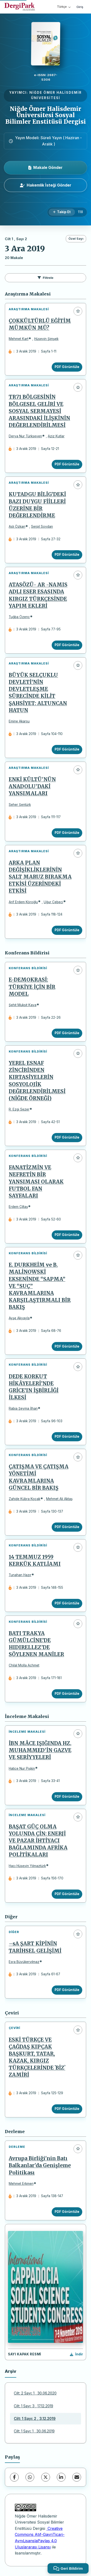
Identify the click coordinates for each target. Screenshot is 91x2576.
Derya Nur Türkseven (25, 436)
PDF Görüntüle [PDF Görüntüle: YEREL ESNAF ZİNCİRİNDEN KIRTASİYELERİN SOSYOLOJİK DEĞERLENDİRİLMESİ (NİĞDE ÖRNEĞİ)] (67, 1137)
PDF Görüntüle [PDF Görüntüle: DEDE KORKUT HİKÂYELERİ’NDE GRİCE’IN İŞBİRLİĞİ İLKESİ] (67, 1436)
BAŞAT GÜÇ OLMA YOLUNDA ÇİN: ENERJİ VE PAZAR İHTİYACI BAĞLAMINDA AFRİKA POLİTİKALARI (38, 1841)
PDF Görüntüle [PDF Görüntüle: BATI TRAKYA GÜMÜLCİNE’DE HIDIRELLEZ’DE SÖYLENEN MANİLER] (67, 1694)
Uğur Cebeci (53, 902)
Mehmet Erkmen (21, 2184)
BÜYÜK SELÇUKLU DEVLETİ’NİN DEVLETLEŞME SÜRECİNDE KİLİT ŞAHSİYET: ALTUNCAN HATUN (38, 693)
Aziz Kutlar (56, 436)
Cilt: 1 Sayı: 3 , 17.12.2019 (33, 2406)
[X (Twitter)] (45, 2477)
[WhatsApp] (29, 2477)
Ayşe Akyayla (19, 1318)
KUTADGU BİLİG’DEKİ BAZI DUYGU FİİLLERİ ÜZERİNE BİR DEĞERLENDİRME (37, 505)
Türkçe (64, 6)
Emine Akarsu (19, 721)
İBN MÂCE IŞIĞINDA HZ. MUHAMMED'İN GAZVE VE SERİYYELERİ (40, 1750)
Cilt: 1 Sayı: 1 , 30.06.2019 (34, 2431)
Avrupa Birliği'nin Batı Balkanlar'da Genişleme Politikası (40, 2165)
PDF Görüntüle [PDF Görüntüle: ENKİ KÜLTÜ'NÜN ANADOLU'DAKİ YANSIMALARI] (67, 833)
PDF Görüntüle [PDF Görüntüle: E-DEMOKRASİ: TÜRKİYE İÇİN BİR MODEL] (67, 1033)
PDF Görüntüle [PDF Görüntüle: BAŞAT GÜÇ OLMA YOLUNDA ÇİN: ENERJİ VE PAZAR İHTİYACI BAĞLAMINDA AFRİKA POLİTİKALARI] (67, 1894)
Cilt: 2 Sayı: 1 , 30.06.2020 (35, 2393)
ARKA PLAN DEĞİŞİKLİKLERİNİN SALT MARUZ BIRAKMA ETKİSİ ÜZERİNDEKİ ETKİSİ (40, 877)
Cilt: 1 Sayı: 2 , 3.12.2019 (35, 2418)
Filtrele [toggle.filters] (45, 278)
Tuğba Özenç (19, 617)
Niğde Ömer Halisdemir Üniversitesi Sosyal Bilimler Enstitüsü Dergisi (45, 115)
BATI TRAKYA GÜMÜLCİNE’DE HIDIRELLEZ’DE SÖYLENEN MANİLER (36, 1644)
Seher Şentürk (20, 805)
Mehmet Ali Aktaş (59, 1499)
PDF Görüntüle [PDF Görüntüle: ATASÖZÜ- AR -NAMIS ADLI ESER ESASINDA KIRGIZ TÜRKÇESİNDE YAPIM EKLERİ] (67, 645)
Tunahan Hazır (20, 1575)
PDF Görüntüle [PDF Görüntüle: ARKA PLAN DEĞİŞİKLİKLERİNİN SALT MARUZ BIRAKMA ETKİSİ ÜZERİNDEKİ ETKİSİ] (67, 930)
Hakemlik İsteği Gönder (45, 185)
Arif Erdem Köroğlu (23, 902)
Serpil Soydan (42, 526)
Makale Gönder (45, 167)
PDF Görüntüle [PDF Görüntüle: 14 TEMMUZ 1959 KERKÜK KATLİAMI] (67, 1603)
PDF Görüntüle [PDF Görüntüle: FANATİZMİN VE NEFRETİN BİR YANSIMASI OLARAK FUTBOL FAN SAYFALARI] (67, 1235)
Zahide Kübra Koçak (24, 1499)
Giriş (79, 7)
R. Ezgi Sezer (19, 1109)
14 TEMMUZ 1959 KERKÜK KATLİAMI (35, 1560)
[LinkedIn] (61, 2477)
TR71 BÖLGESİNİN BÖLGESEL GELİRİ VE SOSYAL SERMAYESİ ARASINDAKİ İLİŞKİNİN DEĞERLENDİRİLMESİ (39, 411)
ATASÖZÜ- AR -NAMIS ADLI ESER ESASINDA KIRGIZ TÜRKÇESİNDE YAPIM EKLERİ (38, 595)
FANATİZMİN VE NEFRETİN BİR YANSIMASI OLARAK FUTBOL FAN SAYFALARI (36, 1181)
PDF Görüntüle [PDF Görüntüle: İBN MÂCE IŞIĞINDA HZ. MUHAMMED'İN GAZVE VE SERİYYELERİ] (67, 1796)
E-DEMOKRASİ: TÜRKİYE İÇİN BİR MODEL (32, 987)
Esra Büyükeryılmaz (24, 1962)
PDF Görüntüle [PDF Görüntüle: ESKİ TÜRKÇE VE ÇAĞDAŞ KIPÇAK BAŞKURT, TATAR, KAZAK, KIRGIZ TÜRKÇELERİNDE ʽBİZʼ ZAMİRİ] (67, 2109)
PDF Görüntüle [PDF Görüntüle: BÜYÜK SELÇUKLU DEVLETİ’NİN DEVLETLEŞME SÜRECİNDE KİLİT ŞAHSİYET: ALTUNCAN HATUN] (67, 749)
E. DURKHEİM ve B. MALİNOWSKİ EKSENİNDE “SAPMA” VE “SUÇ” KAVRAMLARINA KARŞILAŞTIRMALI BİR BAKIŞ (40, 1286)
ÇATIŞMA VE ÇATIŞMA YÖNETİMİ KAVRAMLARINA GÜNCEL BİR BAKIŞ (38, 1477)
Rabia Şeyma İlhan (23, 1408)
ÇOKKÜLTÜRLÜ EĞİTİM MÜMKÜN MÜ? (40, 324)
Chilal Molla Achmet (24, 1665)
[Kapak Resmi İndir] (76, 2354)
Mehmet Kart (18, 339)
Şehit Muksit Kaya (22, 1005)
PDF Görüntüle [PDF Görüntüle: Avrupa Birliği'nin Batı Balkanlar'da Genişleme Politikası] (67, 2212)
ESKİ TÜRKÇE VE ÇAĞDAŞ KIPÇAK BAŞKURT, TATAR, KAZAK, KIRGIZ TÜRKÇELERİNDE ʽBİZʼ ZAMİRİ (37, 2057)
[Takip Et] (62, 212)
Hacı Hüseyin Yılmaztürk (27, 1866)
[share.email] (76, 2477)
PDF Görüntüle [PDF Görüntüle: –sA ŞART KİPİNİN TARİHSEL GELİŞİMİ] (67, 1990)
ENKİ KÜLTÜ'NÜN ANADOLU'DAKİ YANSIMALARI (32, 786)
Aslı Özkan (17, 526)
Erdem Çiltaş (18, 1207)
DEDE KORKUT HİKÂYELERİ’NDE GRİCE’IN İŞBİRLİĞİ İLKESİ (33, 1387)
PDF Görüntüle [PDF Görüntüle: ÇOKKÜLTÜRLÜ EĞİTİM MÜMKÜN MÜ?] (67, 367)
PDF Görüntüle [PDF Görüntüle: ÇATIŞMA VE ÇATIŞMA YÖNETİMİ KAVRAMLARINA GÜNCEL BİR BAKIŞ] (67, 1527)
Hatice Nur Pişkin (22, 1768)
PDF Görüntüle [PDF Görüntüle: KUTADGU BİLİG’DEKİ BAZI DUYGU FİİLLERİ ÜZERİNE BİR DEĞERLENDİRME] (67, 554)
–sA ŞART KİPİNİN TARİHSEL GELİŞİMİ (35, 1947)
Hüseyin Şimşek (46, 339)
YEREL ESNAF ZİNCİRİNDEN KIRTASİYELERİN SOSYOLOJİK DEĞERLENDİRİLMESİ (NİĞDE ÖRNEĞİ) (37, 1081)
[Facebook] (14, 2477)
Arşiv (10, 2371)
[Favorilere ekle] (78, 311)
